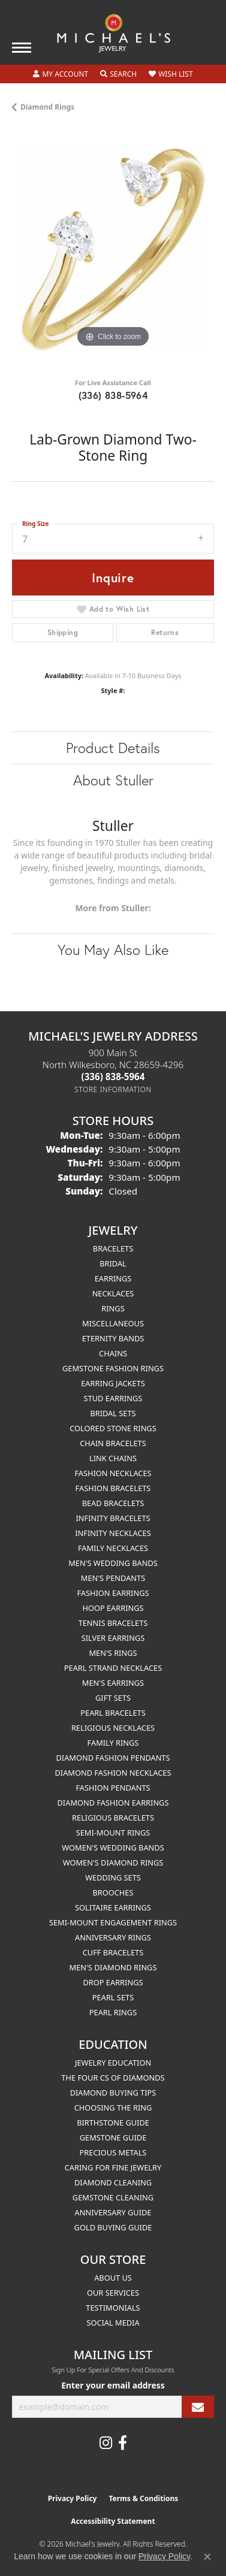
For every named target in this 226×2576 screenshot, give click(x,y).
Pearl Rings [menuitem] (113, 2012)
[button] (60, 74)
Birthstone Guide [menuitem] (113, 2122)
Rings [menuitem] (112, 1308)
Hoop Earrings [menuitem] (112, 1608)
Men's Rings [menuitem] (113, 1652)
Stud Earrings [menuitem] (113, 1398)
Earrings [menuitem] (113, 1278)
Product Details (113, 747)
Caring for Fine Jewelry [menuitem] (113, 2167)
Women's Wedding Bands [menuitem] (113, 1847)
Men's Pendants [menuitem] (113, 1578)
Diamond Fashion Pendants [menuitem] (113, 1757)
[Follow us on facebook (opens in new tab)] (122, 2443)
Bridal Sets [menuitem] (112, 1413)
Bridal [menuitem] (113, 1263)
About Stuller (113, 780)
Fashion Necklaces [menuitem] (112, 1473)
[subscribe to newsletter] (198, 2407)
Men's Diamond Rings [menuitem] (113, 1967)
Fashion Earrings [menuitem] (113, 1593)
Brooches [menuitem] (113, 1892)
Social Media (112, 2322)
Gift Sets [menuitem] (113, 1697)
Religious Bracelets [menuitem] (113, 1817)
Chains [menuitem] (113, 1353)
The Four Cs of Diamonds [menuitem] (112, 2077)
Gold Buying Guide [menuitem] (113, 2227)
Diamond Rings (47, 107)
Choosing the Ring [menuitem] (113, 2107)
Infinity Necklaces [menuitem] (113, 1533)
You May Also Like (113, 949)
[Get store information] (113, 1089)
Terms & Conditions (143, 2498)
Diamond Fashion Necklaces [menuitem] (113, 1772)
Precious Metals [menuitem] (113, 2152)
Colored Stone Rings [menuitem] (113, 1428)
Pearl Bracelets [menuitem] (112, 1712)
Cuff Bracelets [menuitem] (113, 1952)
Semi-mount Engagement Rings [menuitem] (113, 1922)
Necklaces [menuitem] (113, 1293)
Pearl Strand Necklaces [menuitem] (113, 1667)
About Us (113, 2277)
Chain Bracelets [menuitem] (113, 1443)
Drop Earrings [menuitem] (113, 1982)
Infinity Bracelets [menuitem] (113, 1518)
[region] (113, 249)
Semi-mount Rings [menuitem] (113, 1832)
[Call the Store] (113, 1077)
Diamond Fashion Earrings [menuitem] (113, 1802)
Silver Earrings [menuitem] (113, 1637)
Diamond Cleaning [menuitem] (113, 2182)
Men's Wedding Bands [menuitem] (113, 1563)
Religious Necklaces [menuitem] (113, 1727)
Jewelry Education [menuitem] (113, 2062)
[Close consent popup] (207, 2556)
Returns (165, 632)
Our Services (113, 2292)
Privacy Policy (72, 2498)
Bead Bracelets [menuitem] (113, 1503)
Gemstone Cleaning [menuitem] (113, 2197)
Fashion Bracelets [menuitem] (113, 1488)
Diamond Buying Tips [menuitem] (113, 2092)
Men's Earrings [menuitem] (113, 1682)
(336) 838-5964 (113, 395)
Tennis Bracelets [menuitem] (113, 1622)
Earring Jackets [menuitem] (113, 1383)
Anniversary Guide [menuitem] (113, 2212)
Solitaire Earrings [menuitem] (113, 1907)
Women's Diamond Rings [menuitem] (113, 1862)
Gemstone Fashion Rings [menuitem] (113, 1368)
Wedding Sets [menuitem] (113, 1877)
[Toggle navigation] (21, 48)
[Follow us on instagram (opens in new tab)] (106, 2443)
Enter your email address (113, 2385)
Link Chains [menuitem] (113, 1458)
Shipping (62, 632)
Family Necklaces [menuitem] (113, 1548)
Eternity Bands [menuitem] (113, 1338)
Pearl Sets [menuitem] (113, 1997)
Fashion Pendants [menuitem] (113, 1787)
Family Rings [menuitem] (113, 1742)
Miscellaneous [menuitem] (113, 1323)
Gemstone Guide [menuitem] (113, 2137)
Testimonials (113, 2307)
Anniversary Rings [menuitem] (113, 1937)
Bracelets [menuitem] (113, 1248)
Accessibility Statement (113, 2521)
